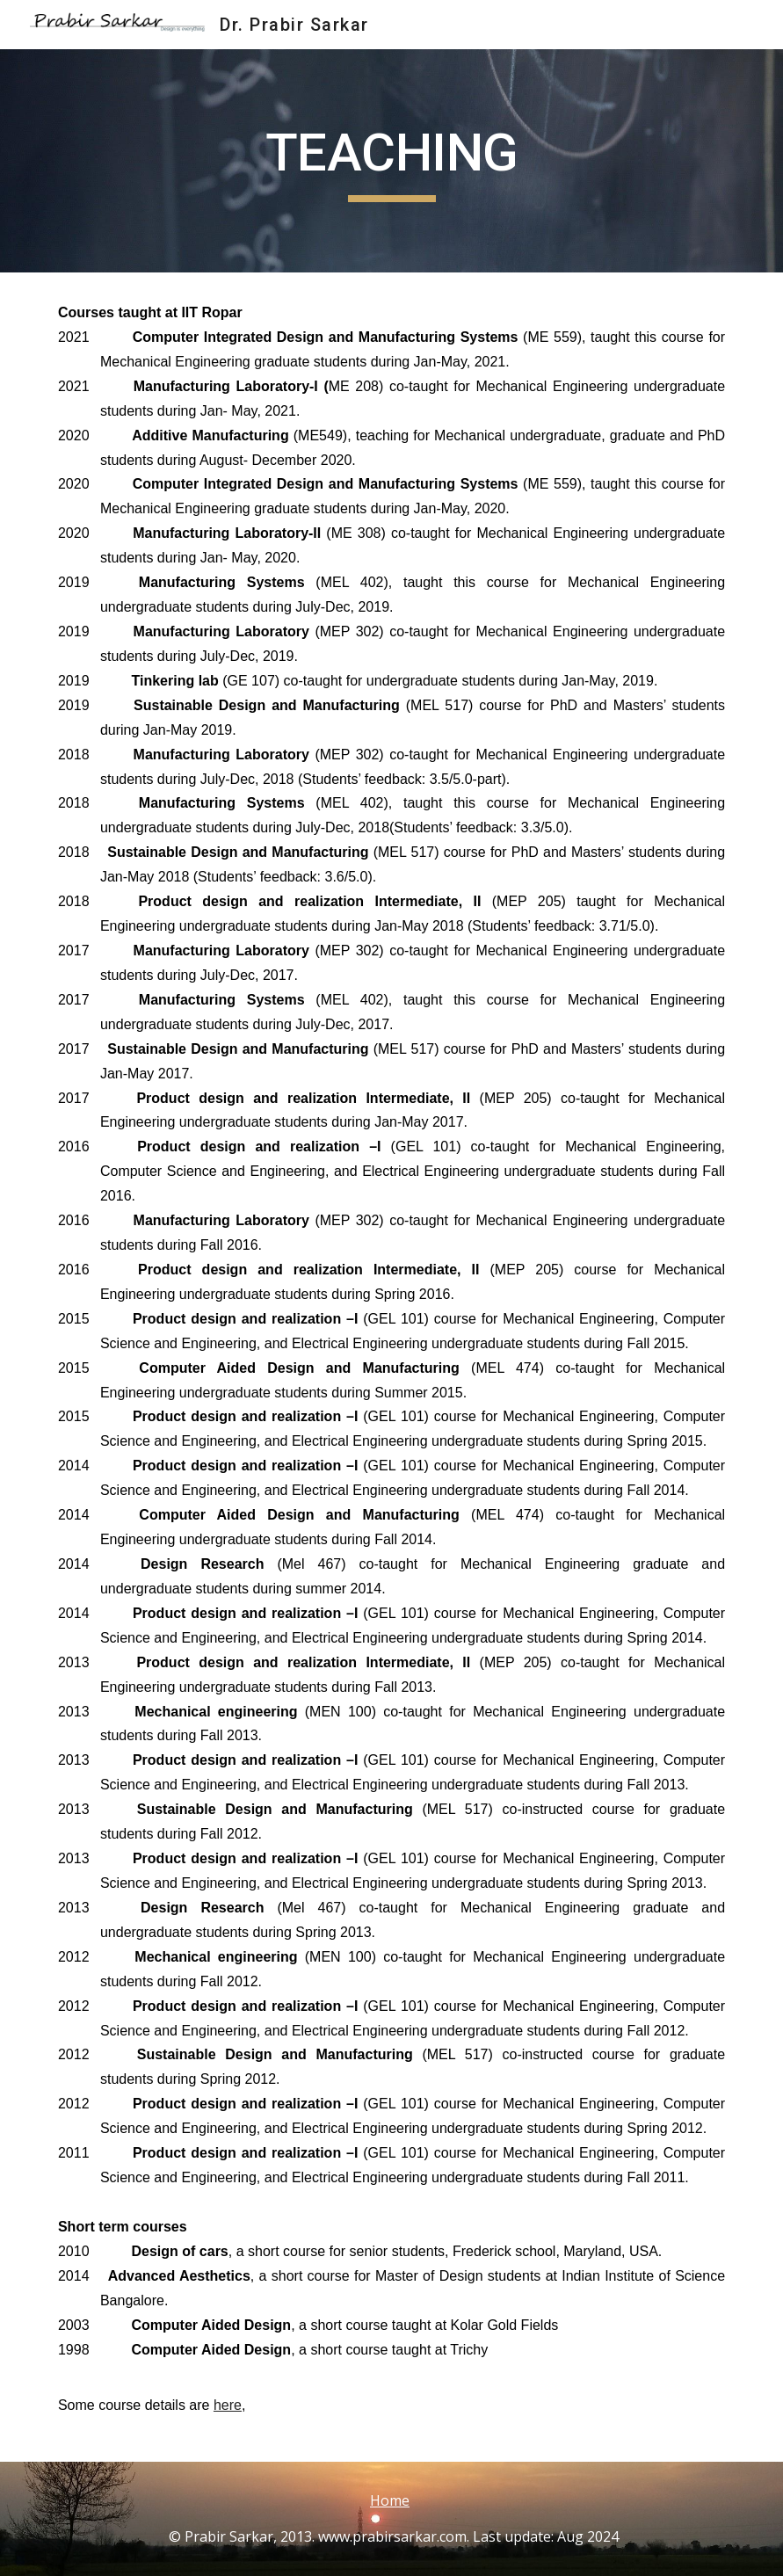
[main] (391, 160)
